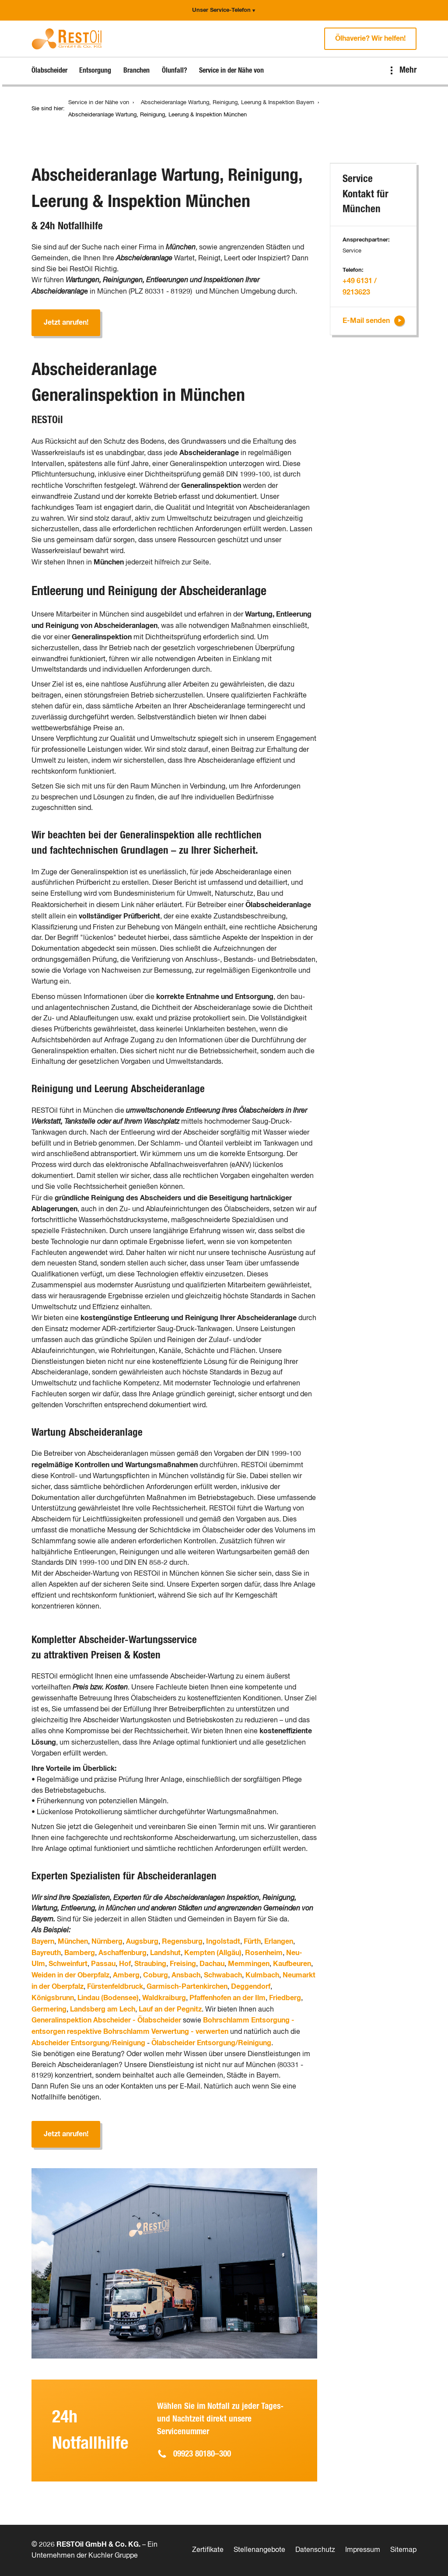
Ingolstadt (223, 1941)
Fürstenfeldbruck (115, 1986)
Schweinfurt (68, 1963)
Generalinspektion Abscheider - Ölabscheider (106, 2020)
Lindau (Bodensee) (108, 1997)
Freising (183, 1963)
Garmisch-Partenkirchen (187, 1986)
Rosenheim (264, 1952)
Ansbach (186, 1975)
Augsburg (142, 1941)
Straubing (150, 1963)
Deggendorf (250, 1986)
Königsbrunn (53, 1997)
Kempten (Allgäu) (213, 1952)
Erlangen (278, 1941)
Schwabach (223, 1975)
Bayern (43, 1941)
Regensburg (182, 1941)
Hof (125, 1963)
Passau (103, 1963)
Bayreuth (46, 1952)
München (73, 1941)
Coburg (155, 1975)
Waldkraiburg (164, 1997)
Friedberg (285, 1997)
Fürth (252, 1941)
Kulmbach (262, 1975)
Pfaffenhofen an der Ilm (227, 1997)
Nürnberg (106, 1941)
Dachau (212, 1963)
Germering (49, 2009)
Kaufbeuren (292, 1963)
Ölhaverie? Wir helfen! (370, 38)
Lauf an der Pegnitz (170, 2009)
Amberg (126, 1975)
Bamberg (79, 1952)
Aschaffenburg (122, 1952)
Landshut (165, 1952)
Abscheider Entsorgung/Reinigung (88, 2043)
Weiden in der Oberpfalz (70, 1975)
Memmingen (249, 1963)
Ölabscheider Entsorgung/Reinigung (211, 2043)
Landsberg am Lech (102, 2009)
